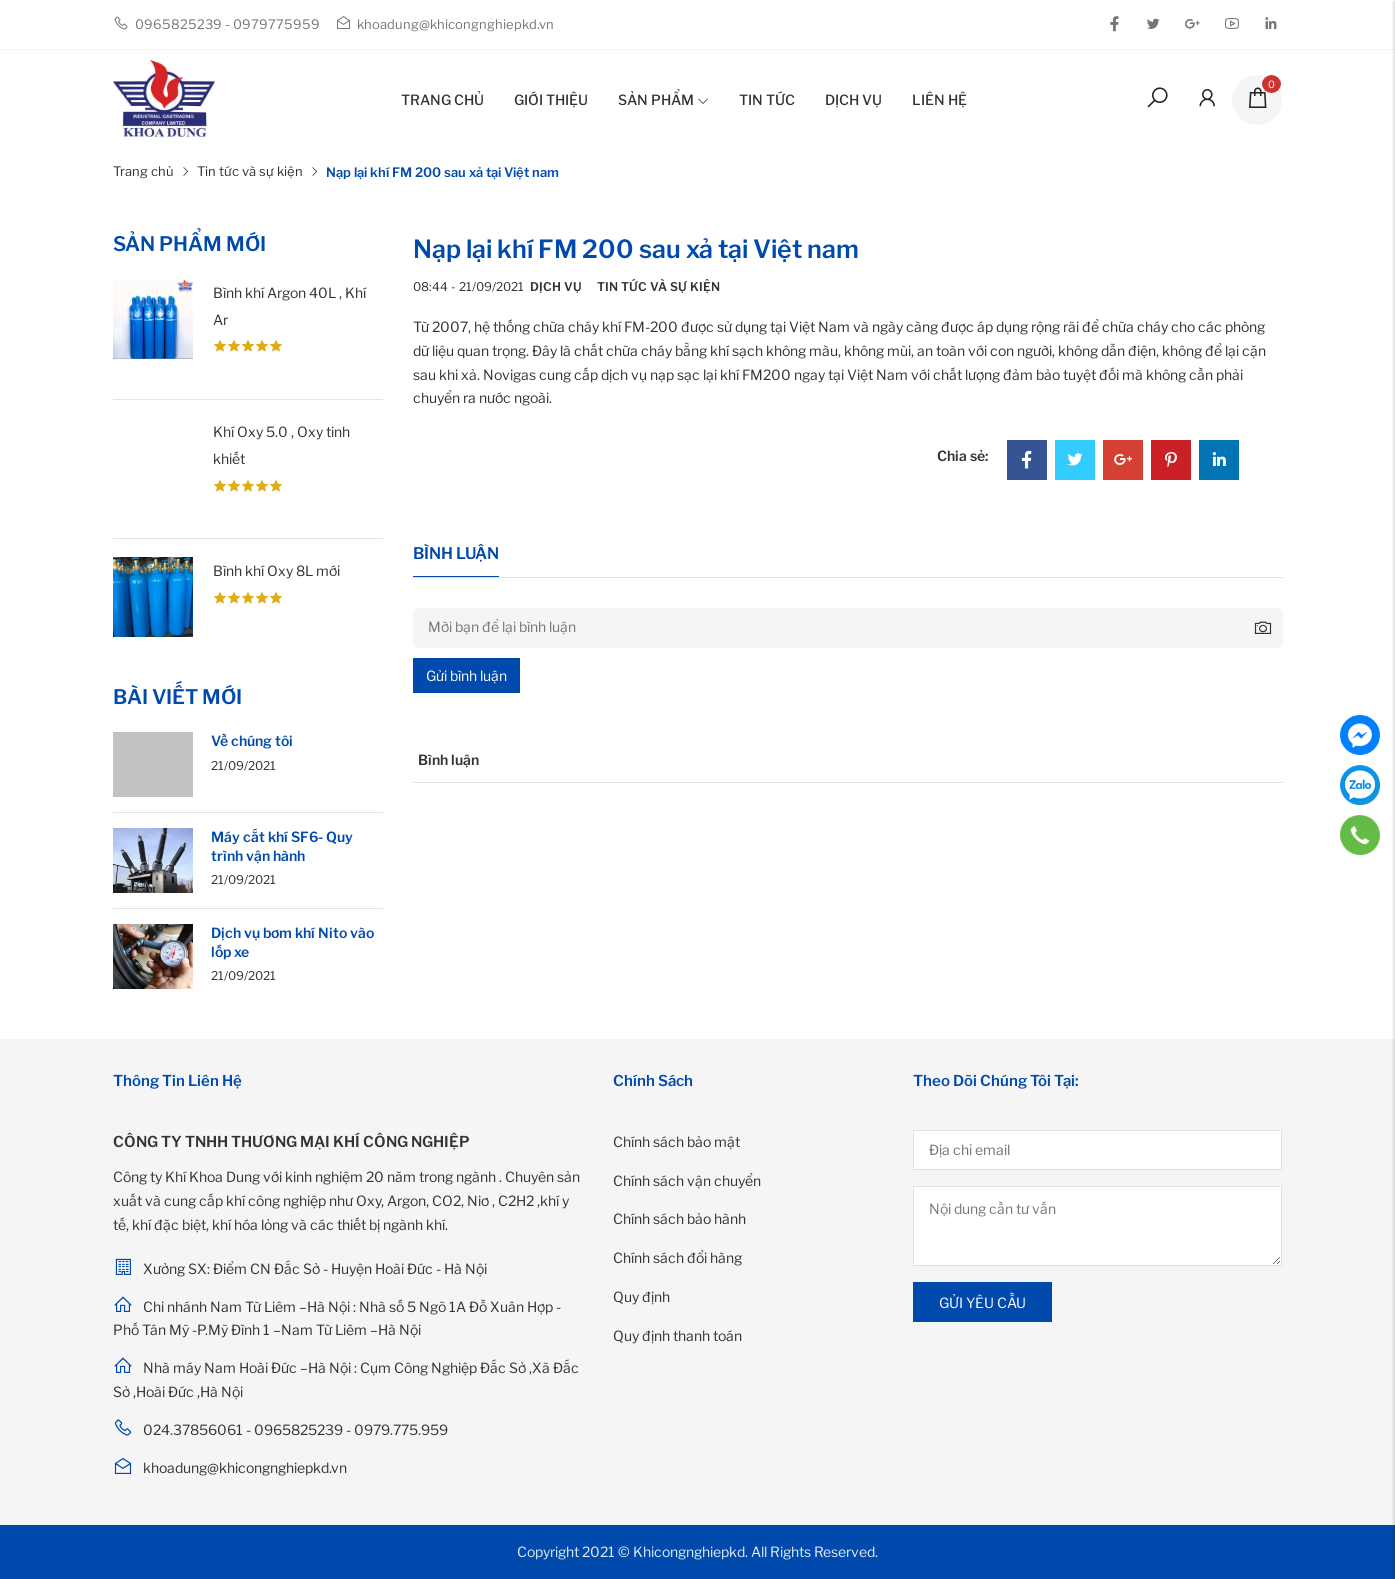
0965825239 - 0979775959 (216, 24)
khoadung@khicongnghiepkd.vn (444, 24)
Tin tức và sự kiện (250, 171)
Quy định (641, 1296)
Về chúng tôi (252, 740)
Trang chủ (442, 99)
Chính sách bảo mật (676, 1141)
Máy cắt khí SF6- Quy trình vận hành (282, 845)
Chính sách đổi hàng (677, 1257)
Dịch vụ (853, 99)
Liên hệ (939, 99)
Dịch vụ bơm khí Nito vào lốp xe (292, 941)
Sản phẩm (663, 99)
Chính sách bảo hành (679, 1218)
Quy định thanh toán (677, 1335)
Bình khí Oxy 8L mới (276, 570)
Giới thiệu (551, 99)
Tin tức (767, 99)
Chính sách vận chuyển (687, 1180)
